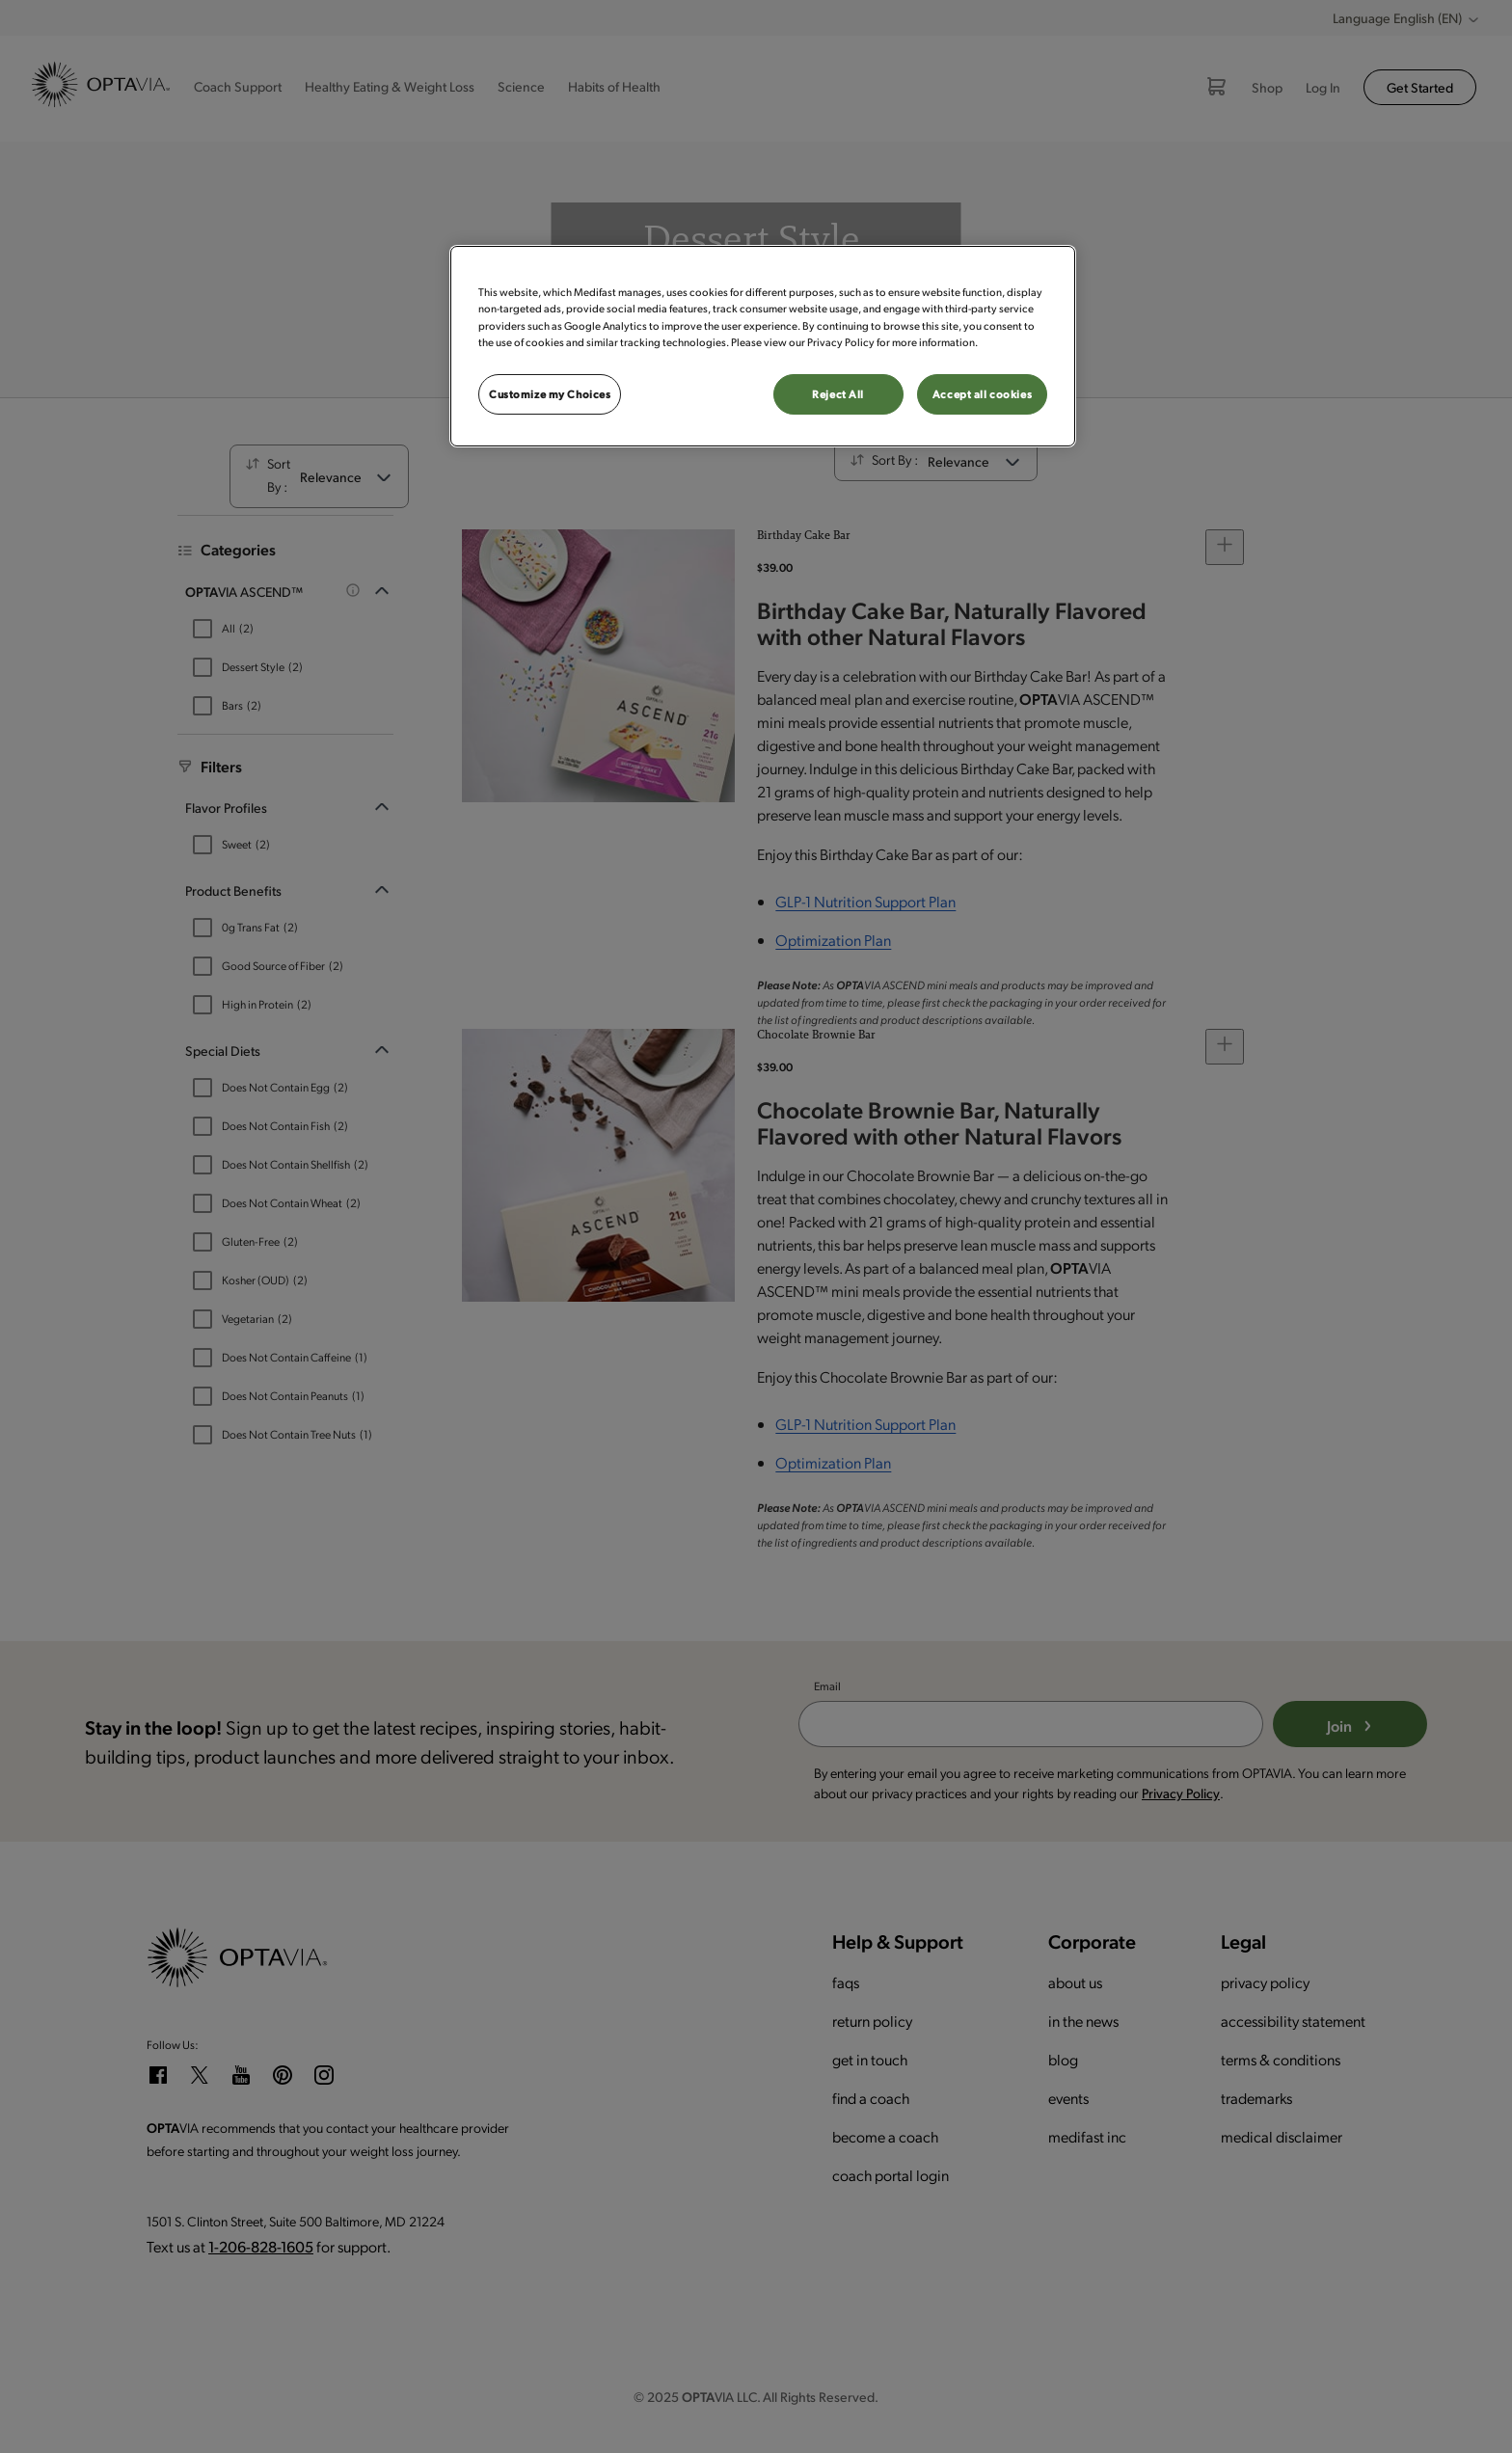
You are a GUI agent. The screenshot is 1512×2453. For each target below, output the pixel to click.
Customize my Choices (549, 394)
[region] (762, 345)
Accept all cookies (982, 394)
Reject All (838, 394)
